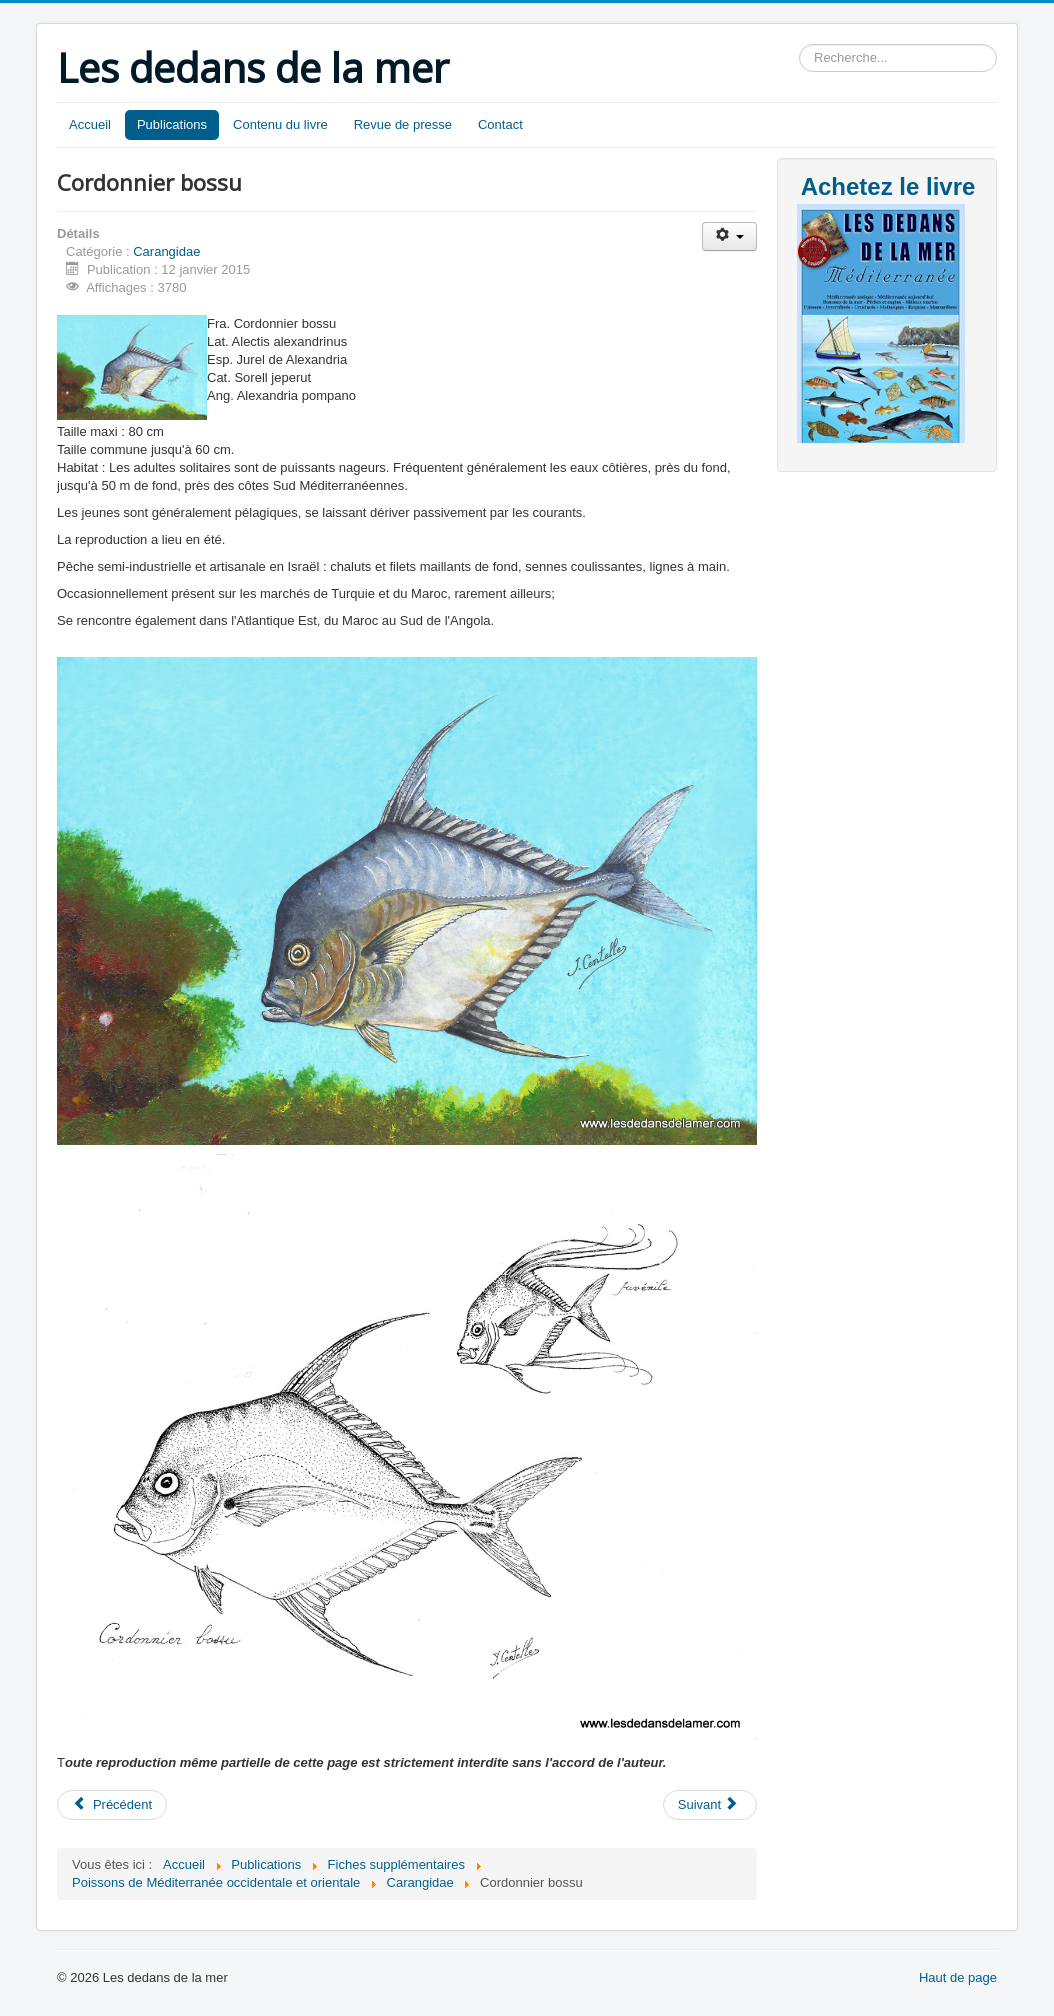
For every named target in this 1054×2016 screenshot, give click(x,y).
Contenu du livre (280, 124)
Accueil (90, 124)
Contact (500, 124)
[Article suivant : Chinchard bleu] (710, 1805)
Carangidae (166, 251)
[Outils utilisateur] (729, 236)
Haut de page (958, 1977)
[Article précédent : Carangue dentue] (112, 1805)
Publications (172, 124)
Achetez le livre (888, 186)
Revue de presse (403, 124)
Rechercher (799, 44)
